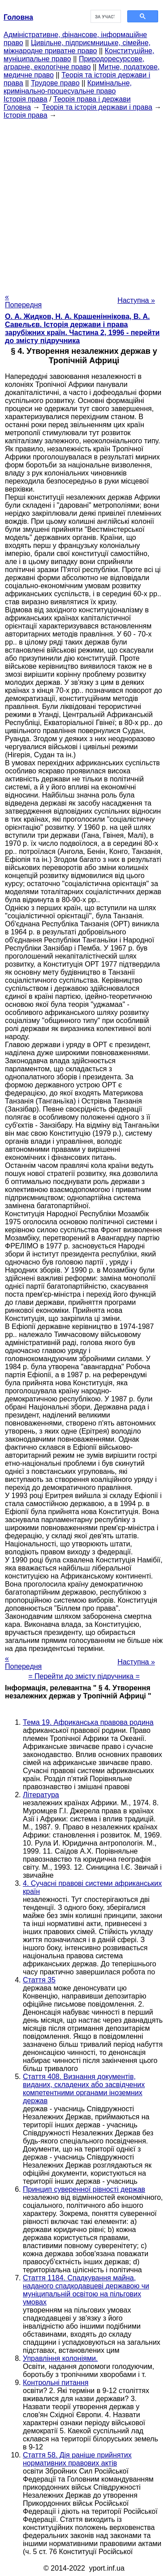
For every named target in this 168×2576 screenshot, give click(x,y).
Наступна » (136, 300)
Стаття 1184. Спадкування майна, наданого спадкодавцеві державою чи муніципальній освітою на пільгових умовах (86, 2290)
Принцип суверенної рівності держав (84, 2189)
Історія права (25, 99)
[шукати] (105, 17)
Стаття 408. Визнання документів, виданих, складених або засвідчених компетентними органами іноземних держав (84, 2089)
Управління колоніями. (60, 2358)
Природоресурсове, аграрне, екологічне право (74, 63)
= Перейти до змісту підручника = (84, 1676)
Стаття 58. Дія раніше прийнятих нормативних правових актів (77, 2459)
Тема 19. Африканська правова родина (88, 1722)
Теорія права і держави (92, 99)
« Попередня (23, 301)
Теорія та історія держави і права (97, 107)
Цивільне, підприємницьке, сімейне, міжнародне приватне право (77, 47)
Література (41, 1795)
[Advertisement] (84, 203)
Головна (17, 107)
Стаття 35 (39, 1980)
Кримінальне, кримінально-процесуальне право (68, 87)
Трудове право (55, 83)
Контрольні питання (55, 2382)
